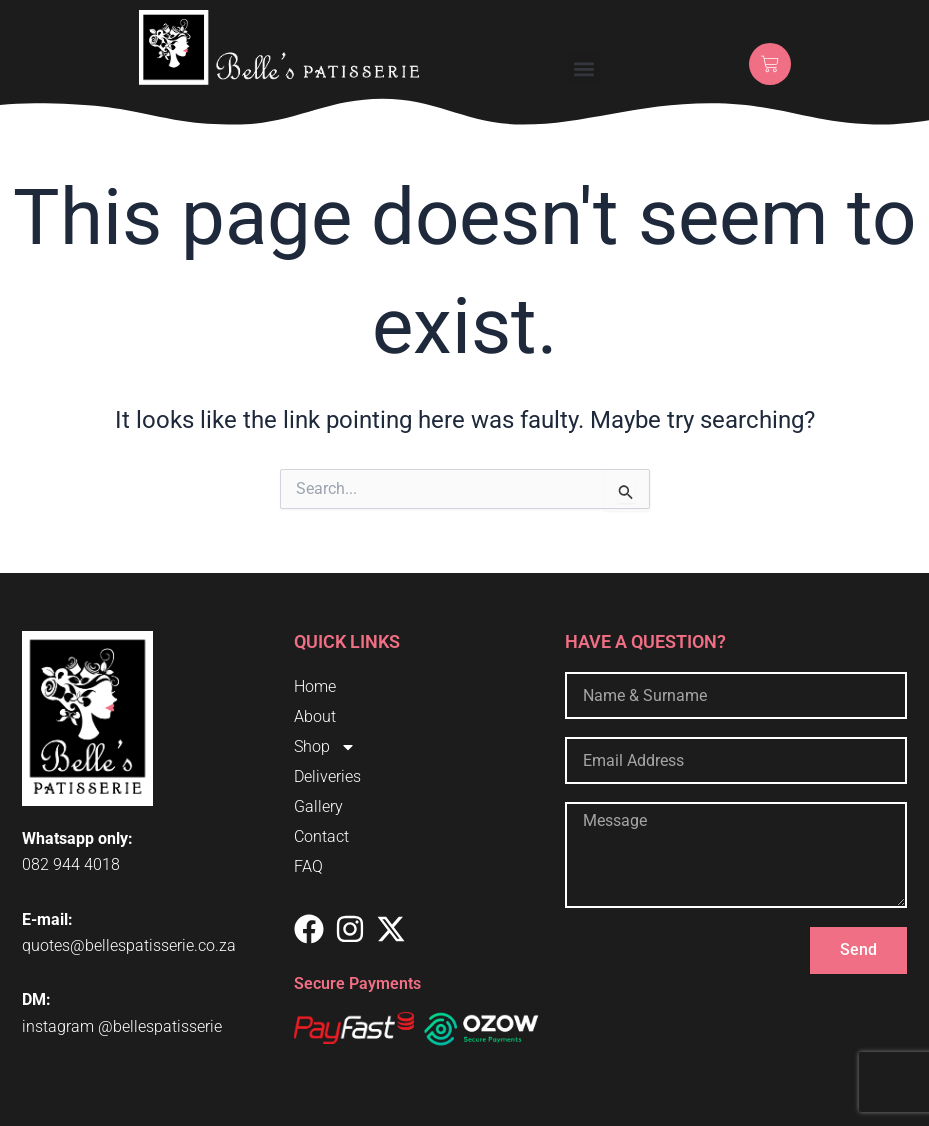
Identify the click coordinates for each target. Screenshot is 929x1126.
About (315, 716)
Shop (325, 747)
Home (315, 686)
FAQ (308, 866)
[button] (583, 68)
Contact (321, 836)
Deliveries (327, 776)
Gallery (318, 806)
